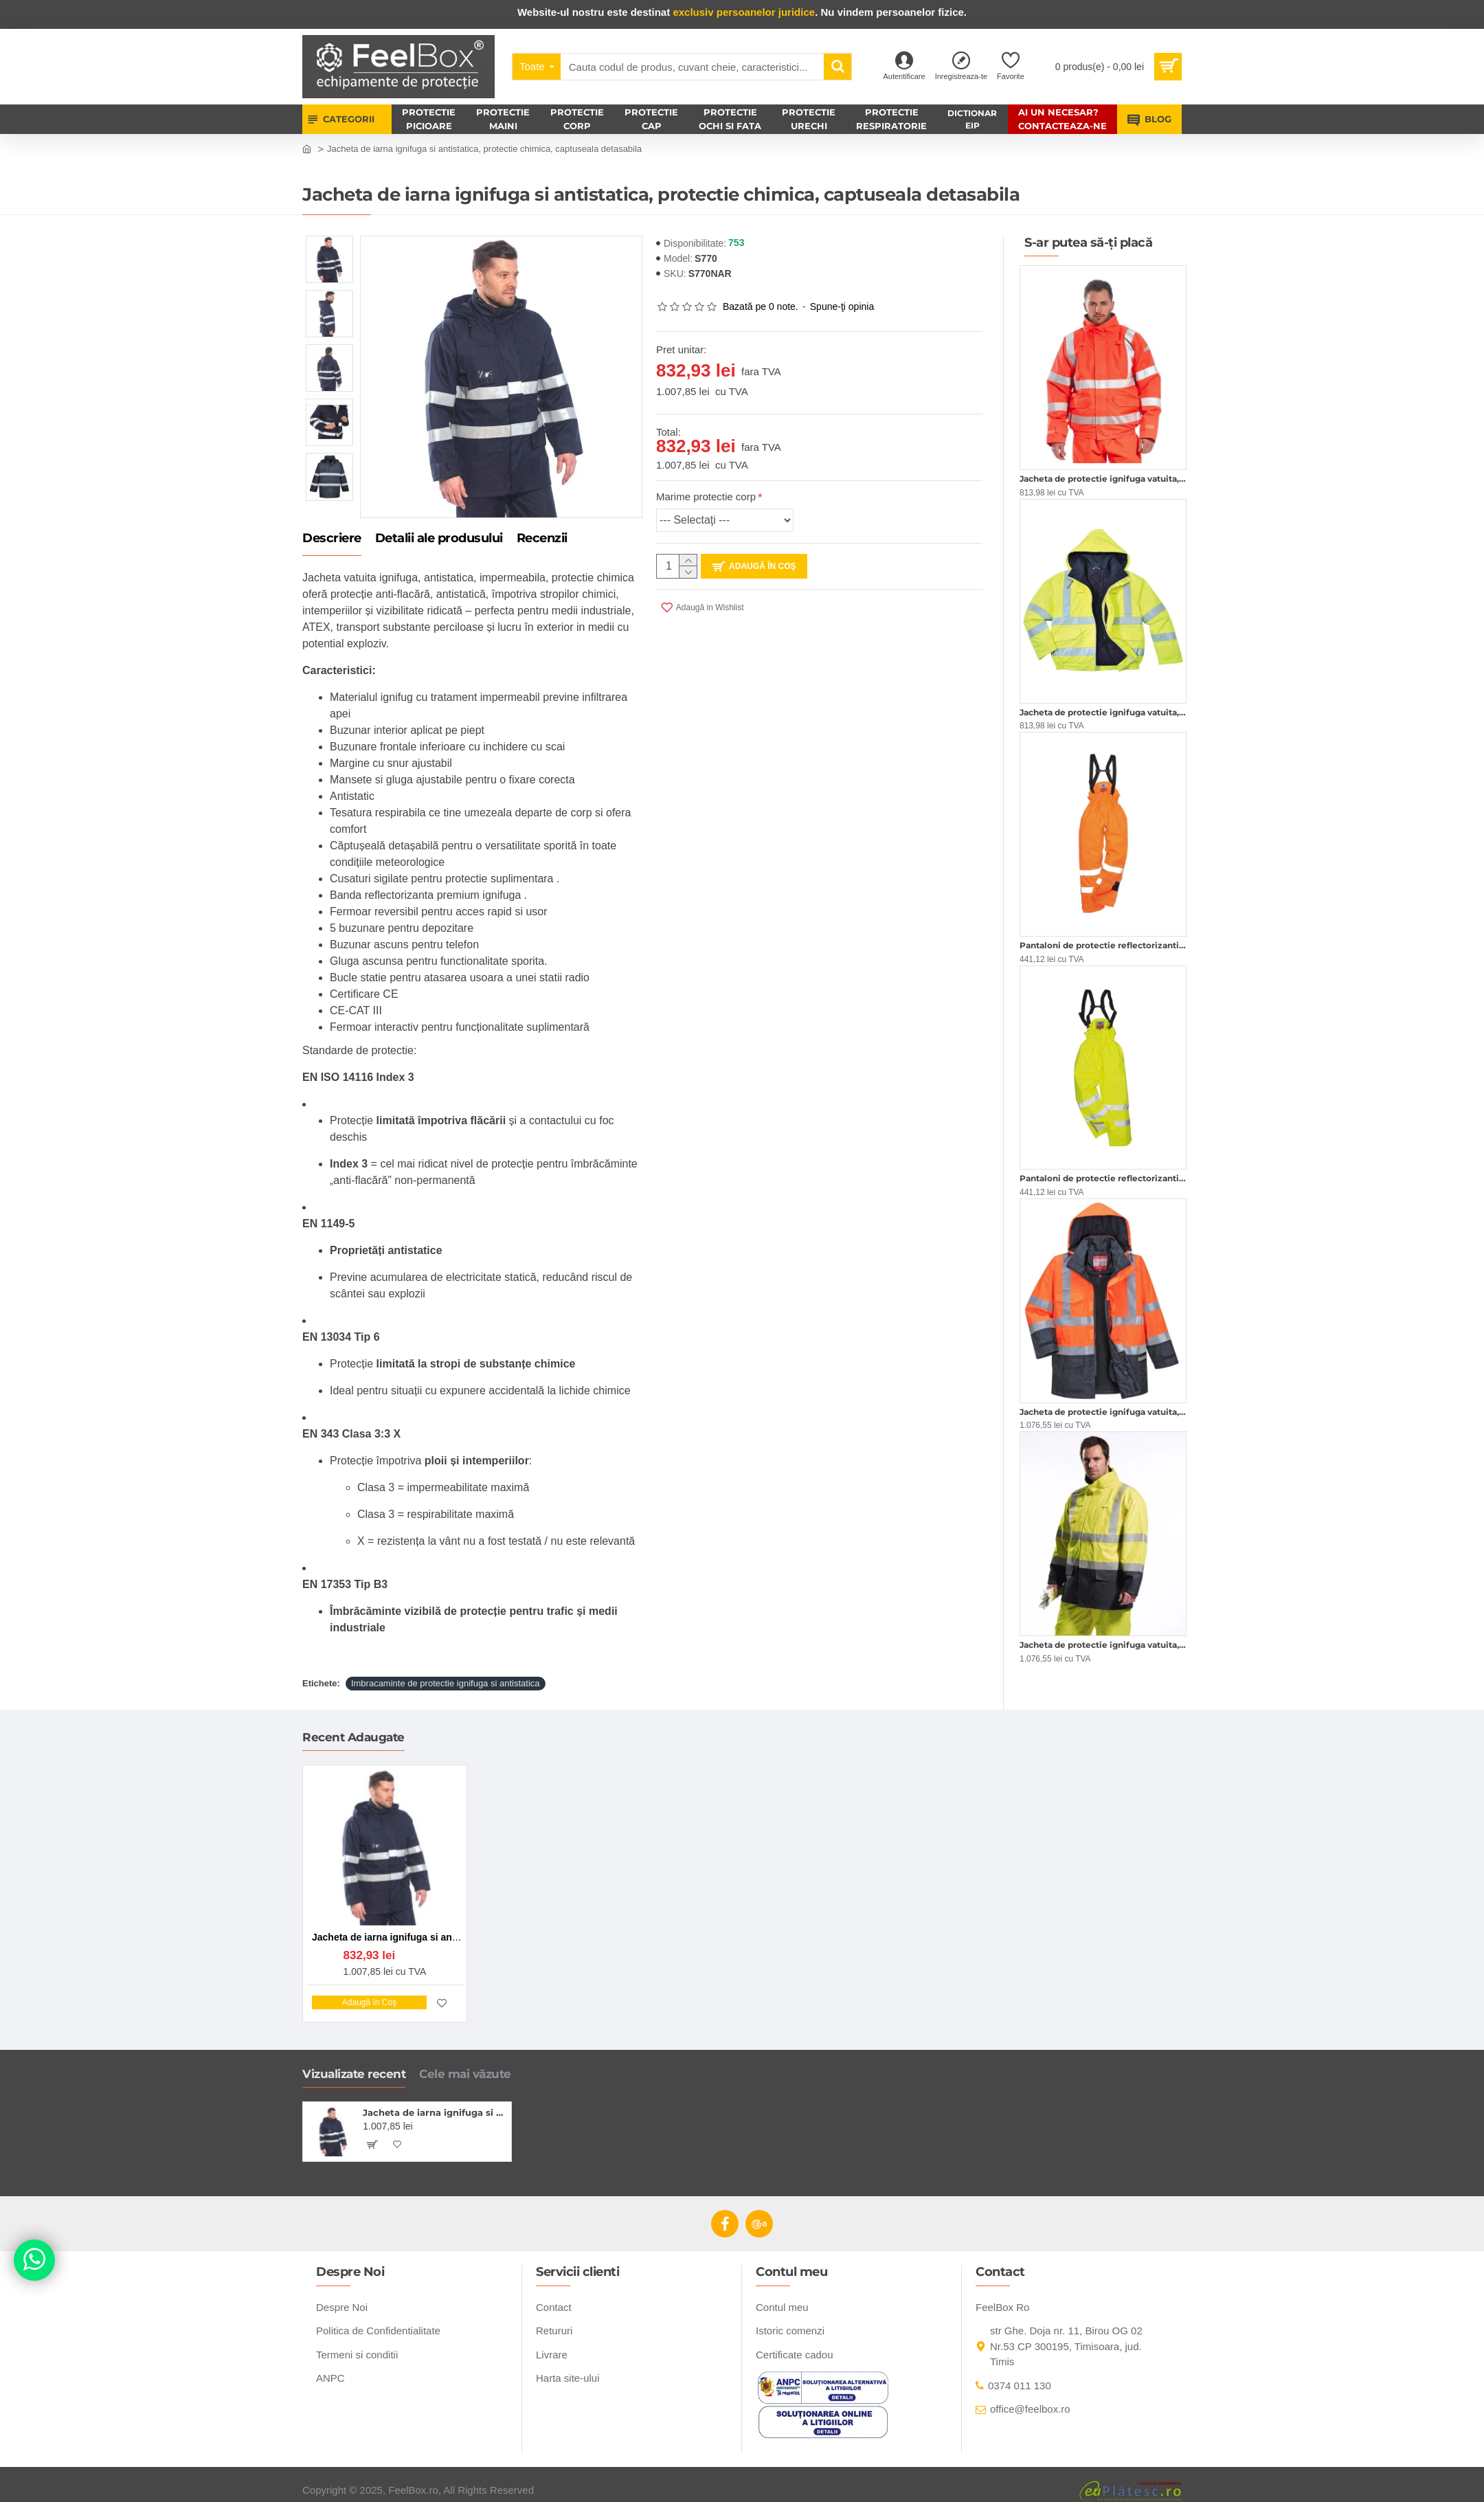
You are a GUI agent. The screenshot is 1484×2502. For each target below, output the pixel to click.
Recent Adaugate (353, 1729)
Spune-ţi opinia (842, 306)
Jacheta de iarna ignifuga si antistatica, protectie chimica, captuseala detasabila (434, 2104)
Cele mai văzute (465, 2066)
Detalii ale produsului (439, 539)
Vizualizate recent (353, 2066)
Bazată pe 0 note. (760, 306)
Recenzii (542, 539)
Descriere (331, 539)
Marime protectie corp (706, 496)
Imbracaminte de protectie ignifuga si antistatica (445, 1667)
